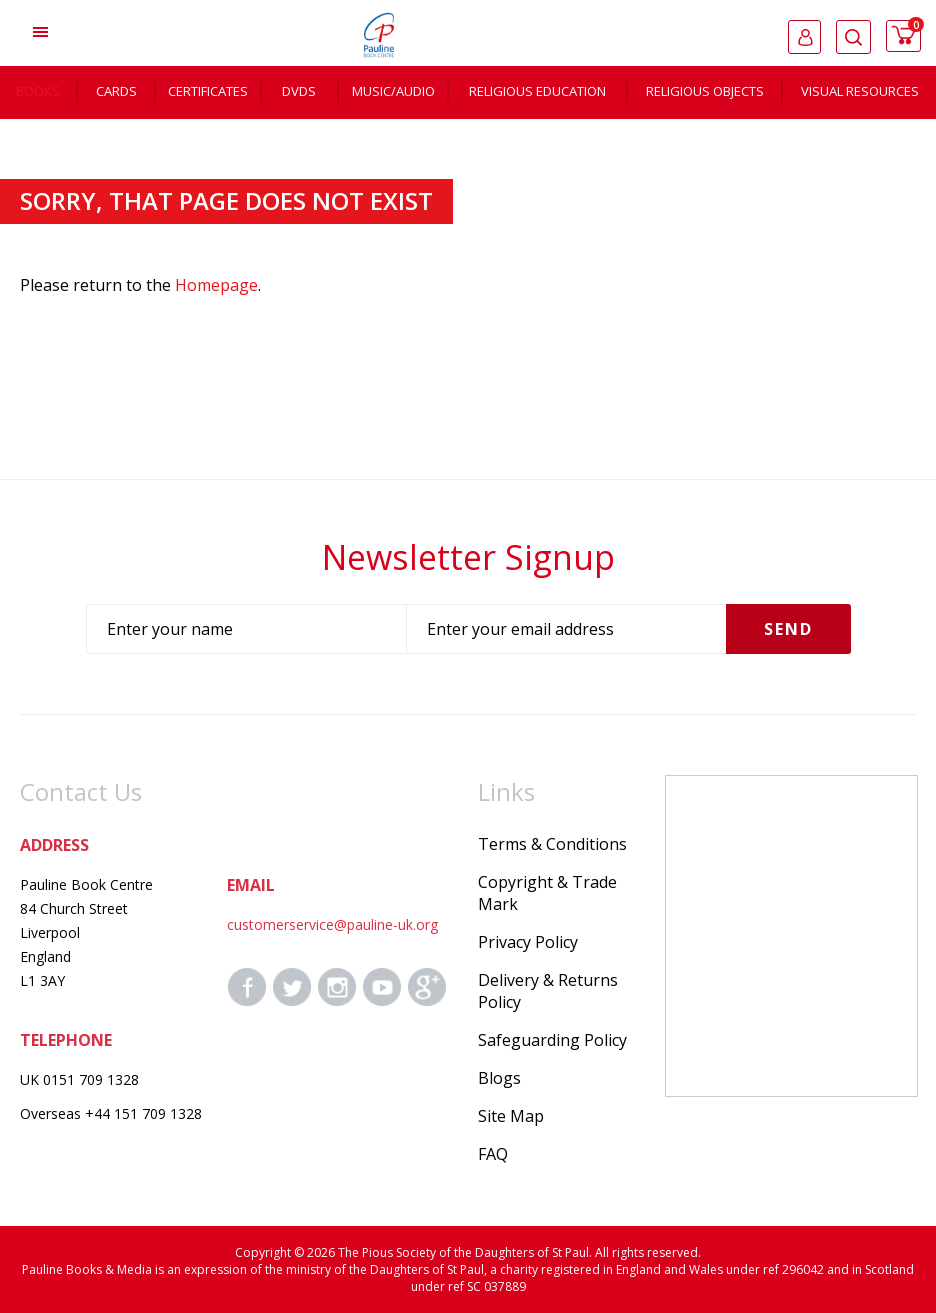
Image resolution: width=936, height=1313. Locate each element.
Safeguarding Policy (552, 1040)
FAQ (493, 1154)
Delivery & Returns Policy (548, 991)
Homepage (216, 285)
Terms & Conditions (552, 844)
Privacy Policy (528, 942)
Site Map (511, 1116)
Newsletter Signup (468, 557)
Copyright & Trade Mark (547, 893)
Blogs (499, 1078)
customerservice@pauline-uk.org (332, 924)
